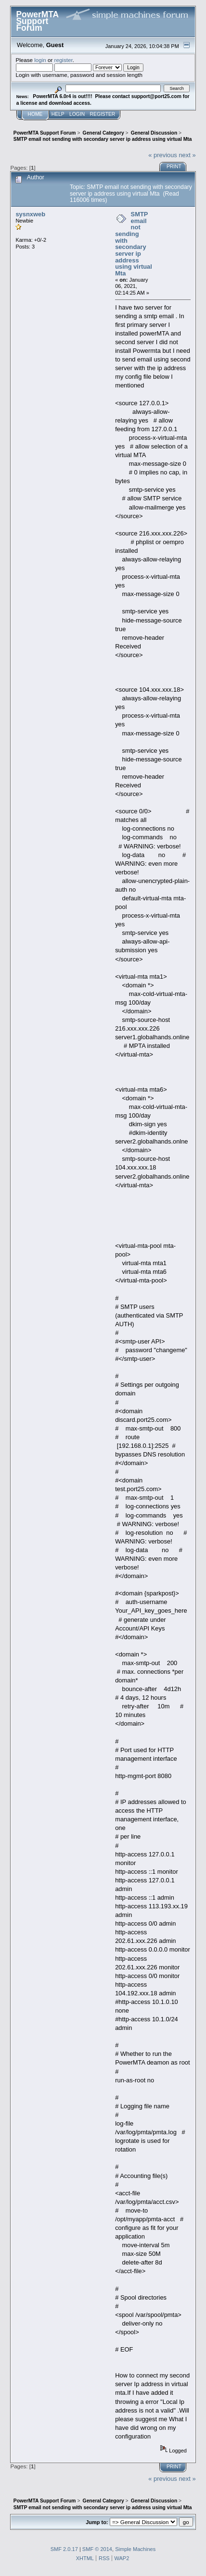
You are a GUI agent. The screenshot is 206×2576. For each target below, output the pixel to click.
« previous (162, 155)
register (63, 60)
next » (187, 155)
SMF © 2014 (97, 2549)
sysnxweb (30, 214)
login (40, 60)
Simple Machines (135, 2549)
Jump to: (97, 2522)
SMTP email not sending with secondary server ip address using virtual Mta (133, 244)
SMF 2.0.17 (64, 2549)
